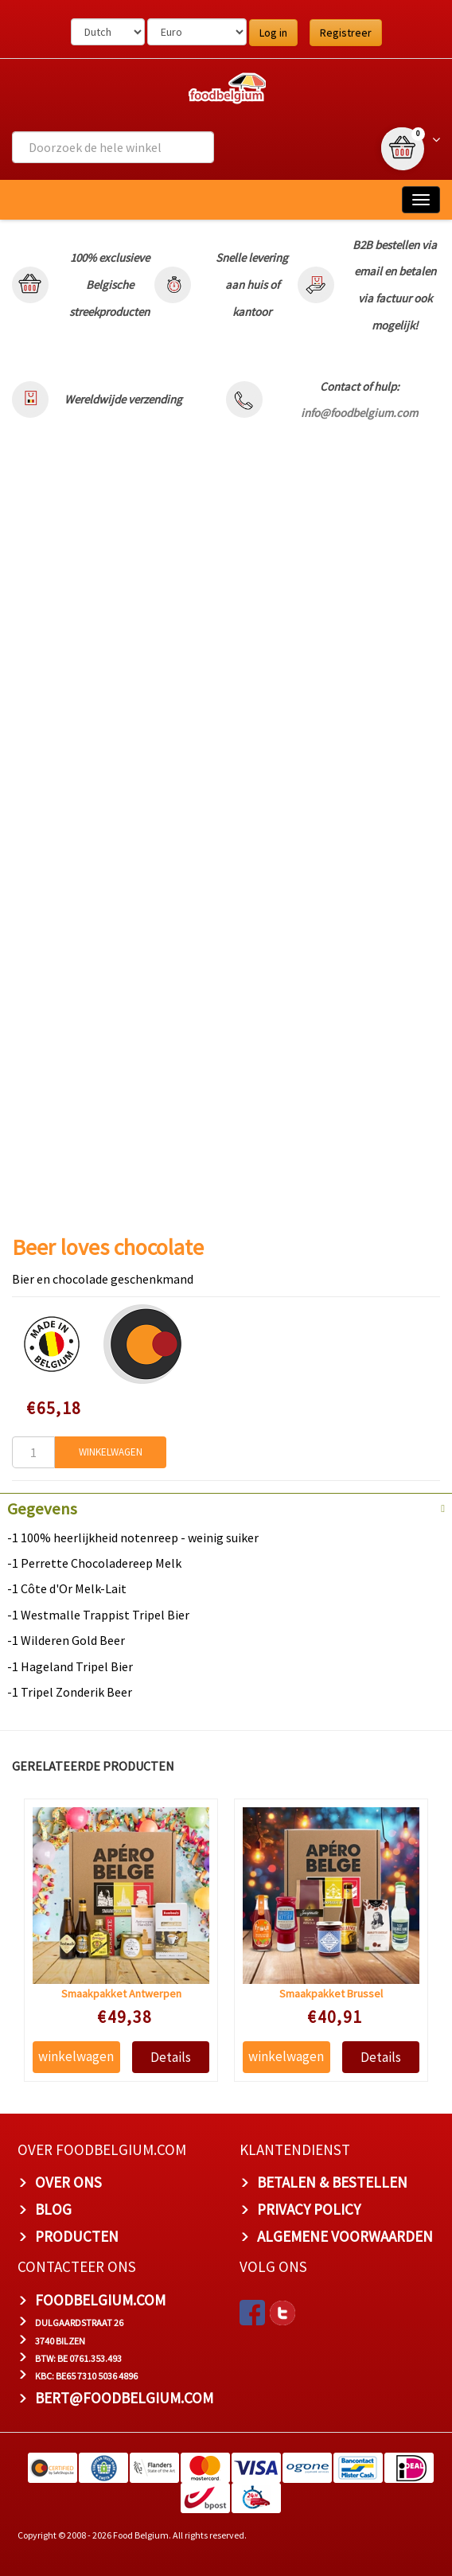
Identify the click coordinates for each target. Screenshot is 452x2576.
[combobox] (113, 147)
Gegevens (42, 1508)
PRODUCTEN (77, 2236)
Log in (273, 32)
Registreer (346, 32)
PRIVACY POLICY (308, 2209)
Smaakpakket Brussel (330, 1993)
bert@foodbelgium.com (124, 2397)
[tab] (226, 1507)
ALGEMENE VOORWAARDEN (345, 2236)
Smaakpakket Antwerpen (120, 1993)
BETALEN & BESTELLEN (332, 2182)
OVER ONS (68, 2182)
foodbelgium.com (100, 2299)
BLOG (53, 2209)
